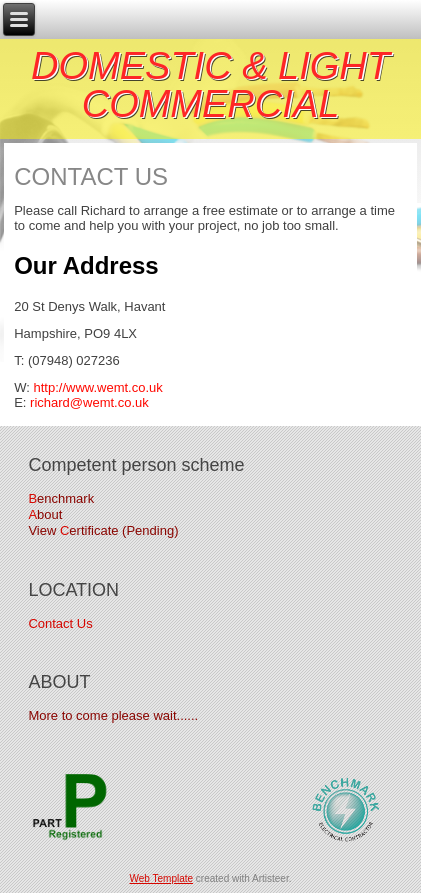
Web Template (162, 878)
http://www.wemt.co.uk (97, 387)
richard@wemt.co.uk (89, 402)
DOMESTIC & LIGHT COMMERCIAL (210, 85)
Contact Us (60, 623)
